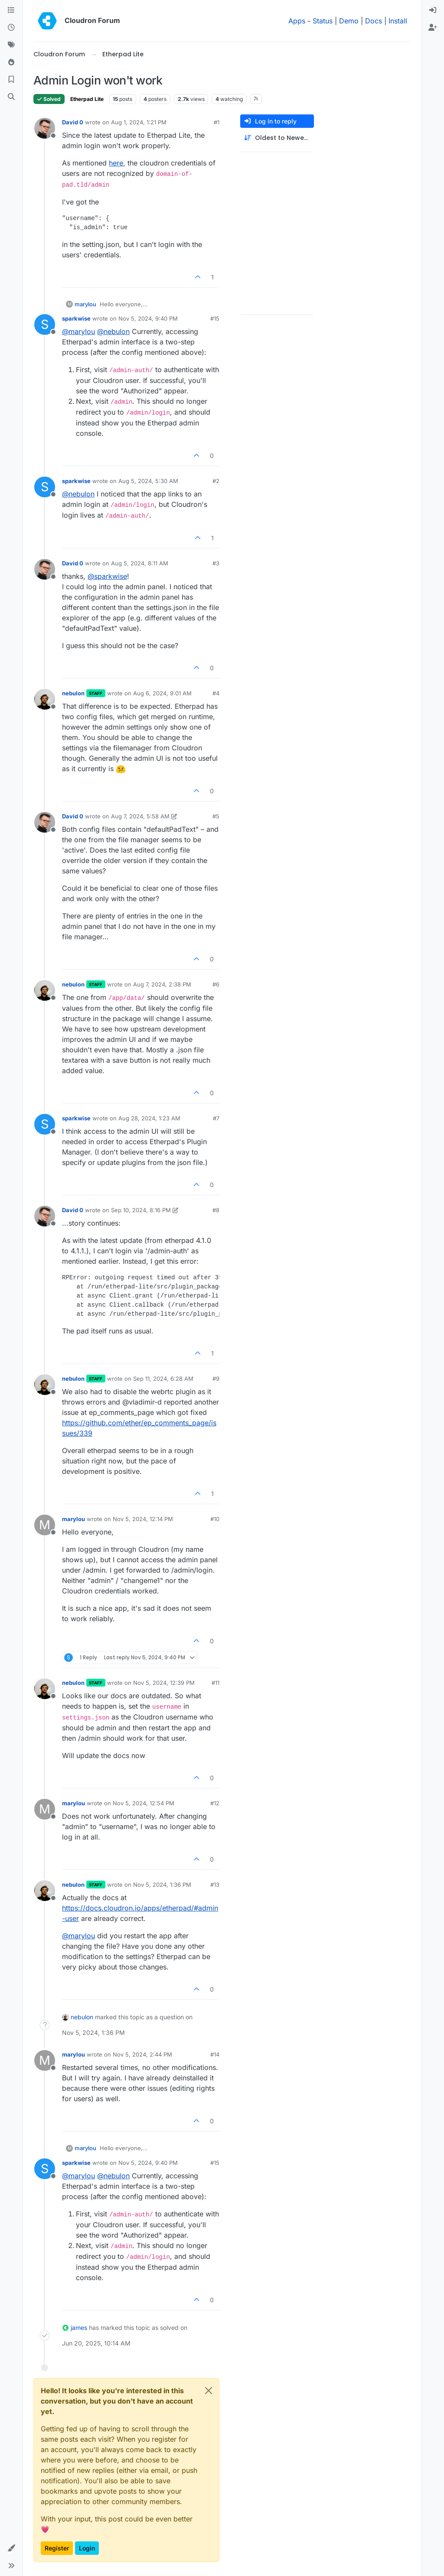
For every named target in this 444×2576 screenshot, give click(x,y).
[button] (11, 2548)
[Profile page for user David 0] (44, 128)
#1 (216, 122)
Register (57, 2548)
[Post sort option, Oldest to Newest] (277, 138)
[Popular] (11, 62)
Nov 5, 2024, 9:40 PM (148, 318)
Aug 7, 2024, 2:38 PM (162, 984)
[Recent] (11, 28)
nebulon (73, 693)
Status (323, 20)
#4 (215, 693)
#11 (215, 1682)
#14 (214, 2054)
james (79, 2327)
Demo (349, 20)
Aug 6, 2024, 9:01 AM (162, 693)
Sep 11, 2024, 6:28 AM (163, 1378)
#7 (216, 1118)
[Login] (433, 10)
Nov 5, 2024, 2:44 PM (142, 2054)
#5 (215, 816)
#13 (214, 1884)
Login (87, 2548)
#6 (215, 984)
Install (397, 20)
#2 (215, 480)
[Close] (208, 2390)
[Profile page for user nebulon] (44, 699)
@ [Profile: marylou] (78, 331)
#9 (215, 1378)
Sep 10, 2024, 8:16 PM (141, 1210)
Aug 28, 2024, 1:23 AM (149, 1118)
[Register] (433, 28)
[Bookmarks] (11, 80)
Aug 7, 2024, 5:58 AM (140, 816)
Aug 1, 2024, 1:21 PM (138, 122)
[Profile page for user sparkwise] (44, 324)
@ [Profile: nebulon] (113, 331)
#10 (214, 1518)
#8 (215, 1210)
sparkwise (76, 318)
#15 (214, 318)
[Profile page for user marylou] (44, 1525)
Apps (296, 20)
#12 (214, 1803)
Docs (373, 20)
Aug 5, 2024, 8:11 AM (139, 563)
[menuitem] (433, 10)
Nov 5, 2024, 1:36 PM (162, 1884)
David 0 (72, 122)
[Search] (11, 97)
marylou (85, 304)
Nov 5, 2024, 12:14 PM (143, 1518)
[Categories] (11, 10)
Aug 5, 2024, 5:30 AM (148, 480)
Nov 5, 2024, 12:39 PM (164, 1682)
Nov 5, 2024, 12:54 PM (143, 1803)
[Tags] (11, 45)
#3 (215, 563)
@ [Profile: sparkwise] (107, 576)
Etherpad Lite (87, 99)
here (116, 163)
